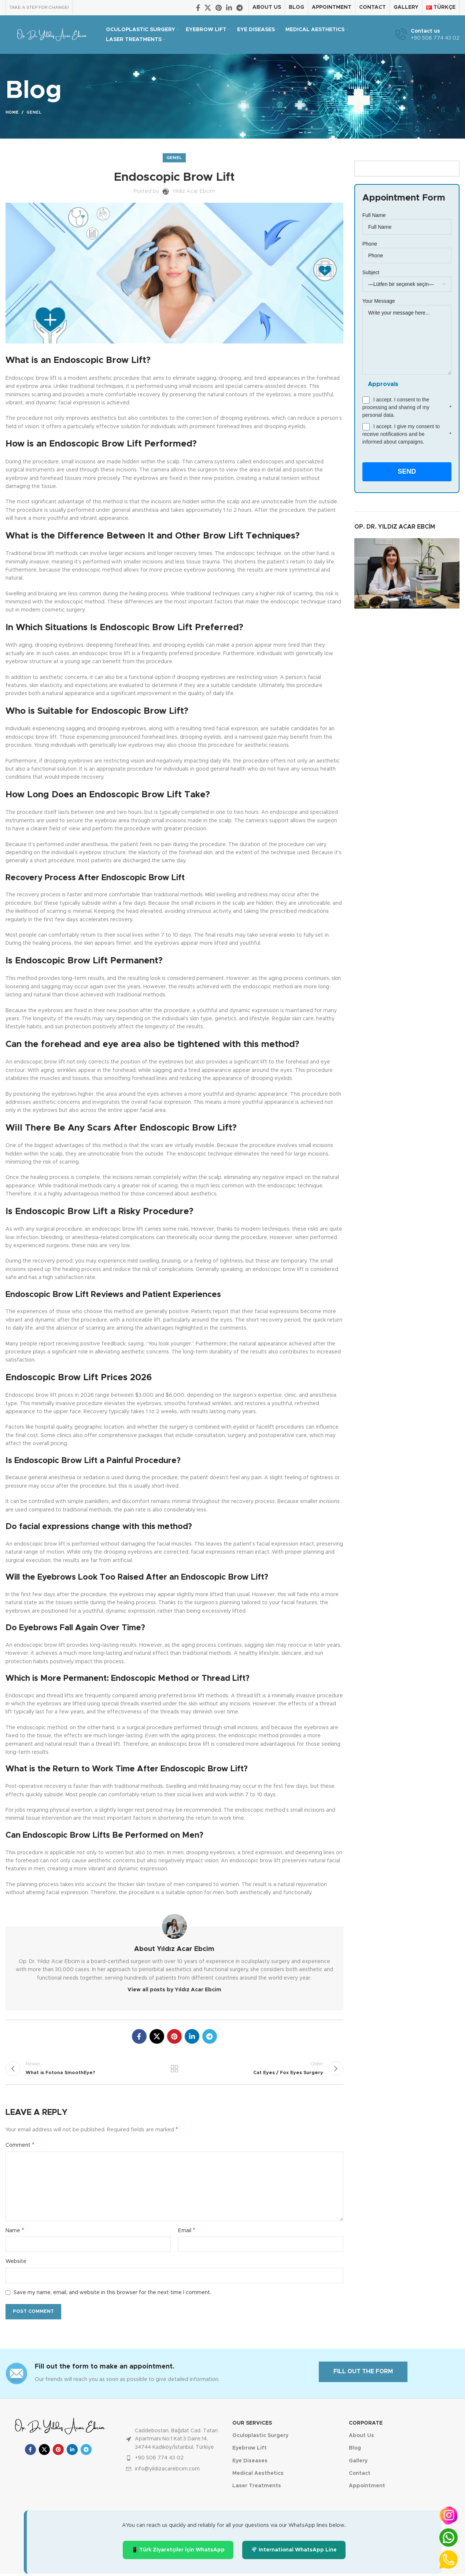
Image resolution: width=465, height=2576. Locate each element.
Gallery (358, 2463)
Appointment (367, 2488)
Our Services (252, 2425)
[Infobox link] (427, 35)
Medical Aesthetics (258, 2475)
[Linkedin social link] (229, 7)
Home (12, 112)
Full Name (406, 220)
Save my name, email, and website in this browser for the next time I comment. (112, 2294)
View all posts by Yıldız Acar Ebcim (174, 1989)
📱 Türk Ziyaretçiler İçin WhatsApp (178, 2552)
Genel (33, 112)
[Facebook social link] (198, 7)
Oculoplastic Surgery (260, 2437)
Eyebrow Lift (249, 2450)
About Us (361, 2437)
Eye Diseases (249, 2463)
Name (14, 2232)
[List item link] (174, 2460)
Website (15, 2263)
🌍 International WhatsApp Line (294, 2552)
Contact (359, 2475)
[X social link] (207, 7)
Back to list (174, 2069)
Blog (355, 2450)
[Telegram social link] (239, 7)
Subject (406, 278)
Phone (406, 249)
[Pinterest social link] (218, 7)
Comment (19, 2147)
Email (186, 2232)
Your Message (406, 320)
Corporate (366, 2425)
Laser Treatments (256, 2488)
